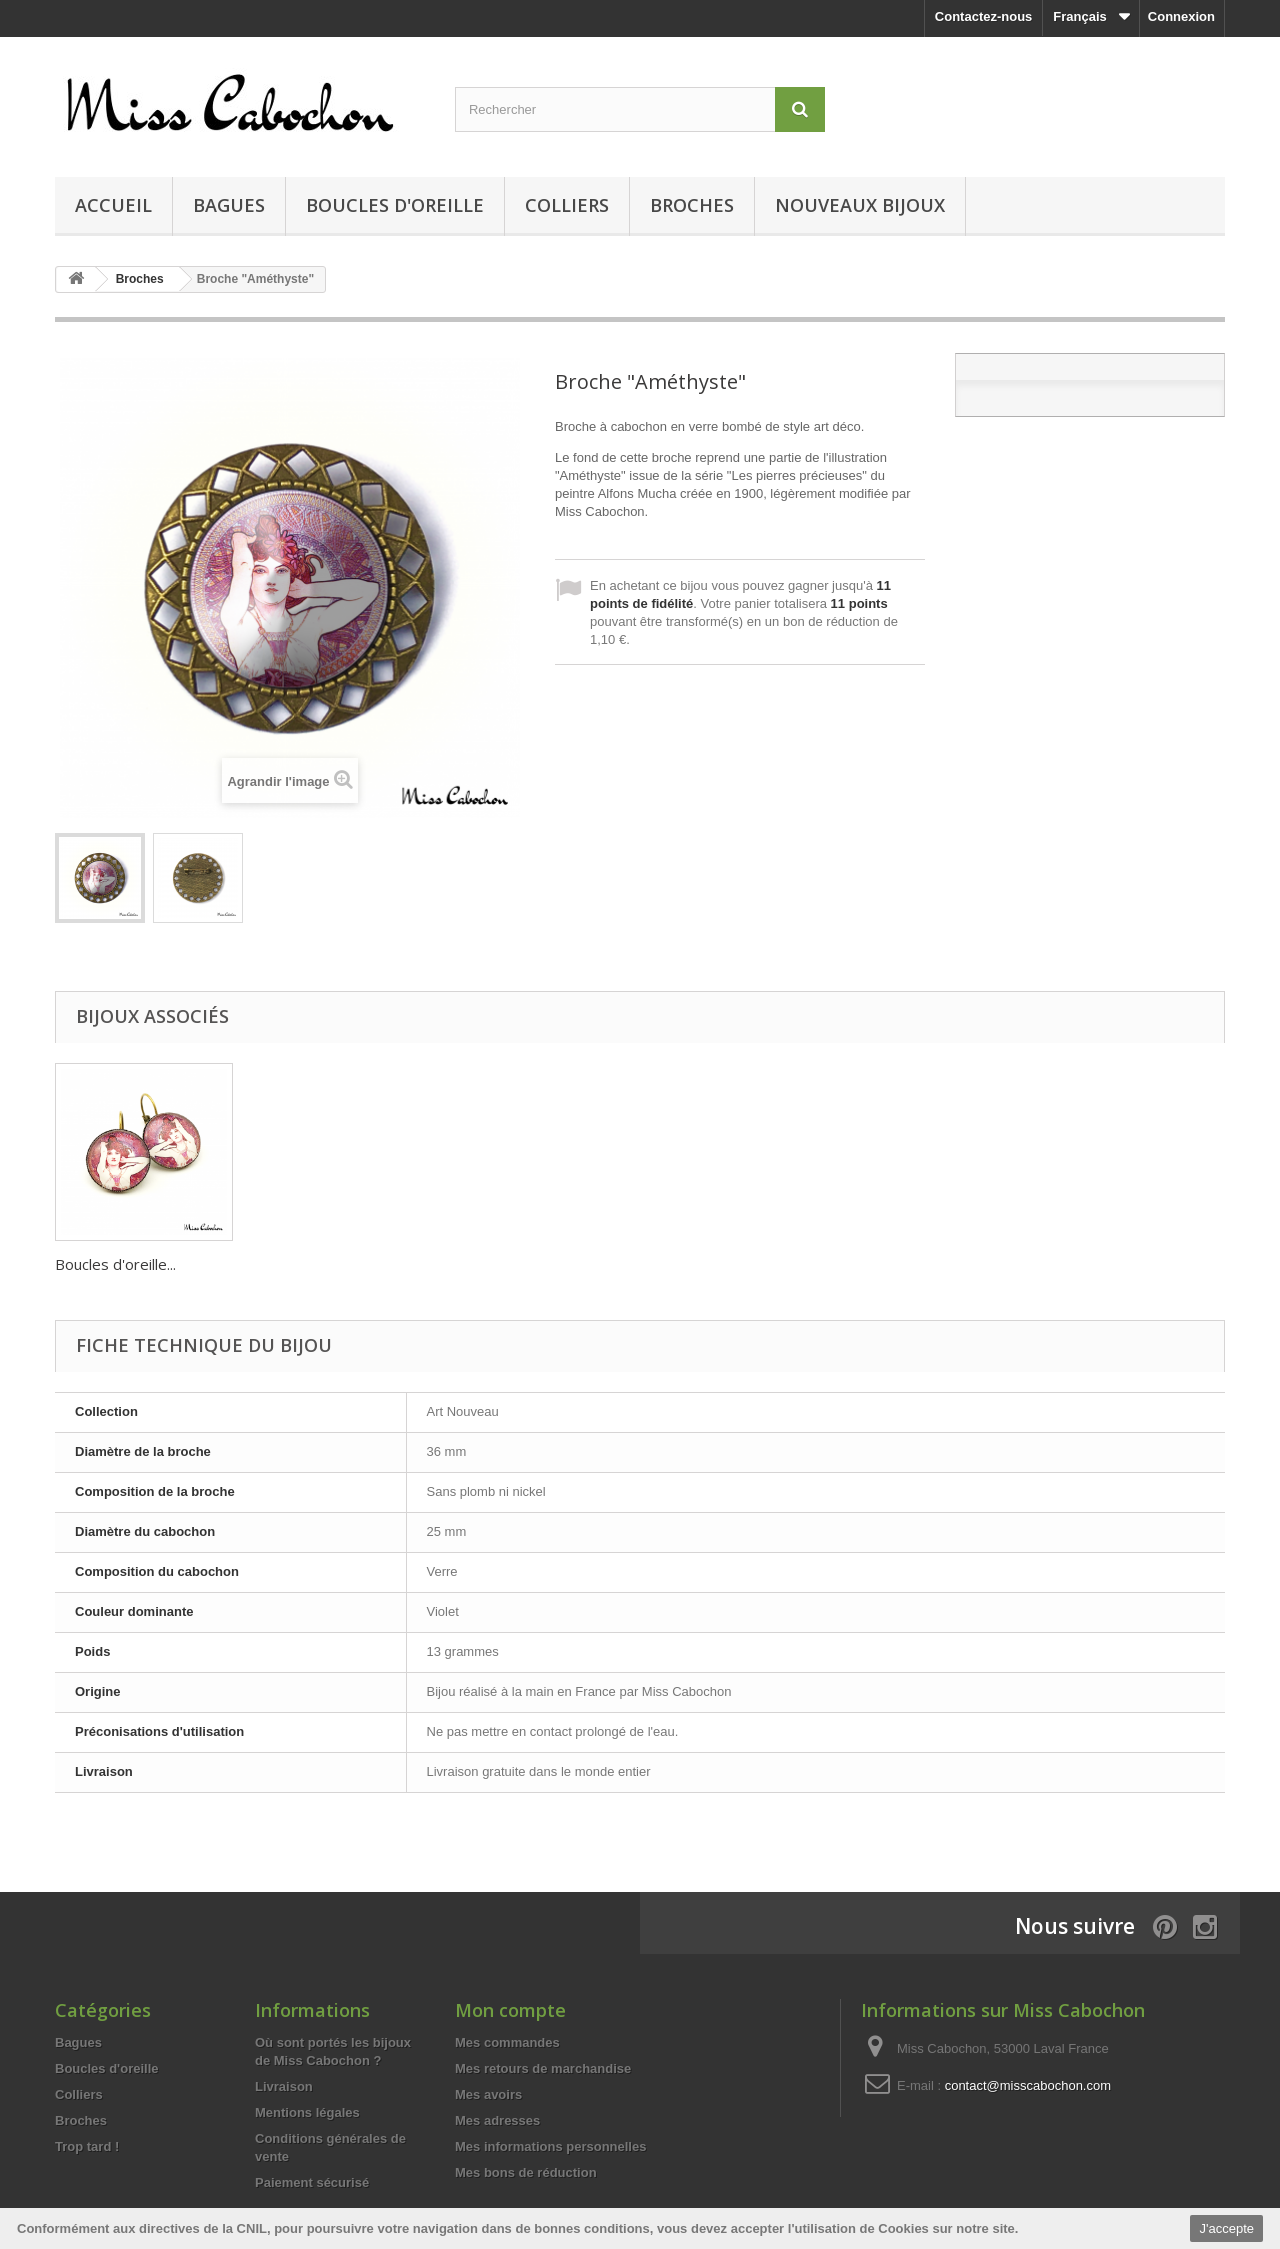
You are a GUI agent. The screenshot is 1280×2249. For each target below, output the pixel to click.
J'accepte (1226, 2228)
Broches (692, 205)
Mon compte (510, 2010)
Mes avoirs (488, 2094)
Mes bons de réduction (526, 2172)
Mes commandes (507, 2042)
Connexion (1181, 16)
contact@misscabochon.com (1028, 2085)
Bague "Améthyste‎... (124, 1264)
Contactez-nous (984, 16)
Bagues (229, 205)
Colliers (567, 205)
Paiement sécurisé (312, 2182)
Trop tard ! (87, 2146)
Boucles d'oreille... (313, 1264)
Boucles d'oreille (395, 205)
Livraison (284, 2086)
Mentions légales (307, 2112)
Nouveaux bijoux (860, 205)
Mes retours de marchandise (543, 2068)
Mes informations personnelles (550, 2146)
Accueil (113, 205)
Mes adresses (497, 2120)
